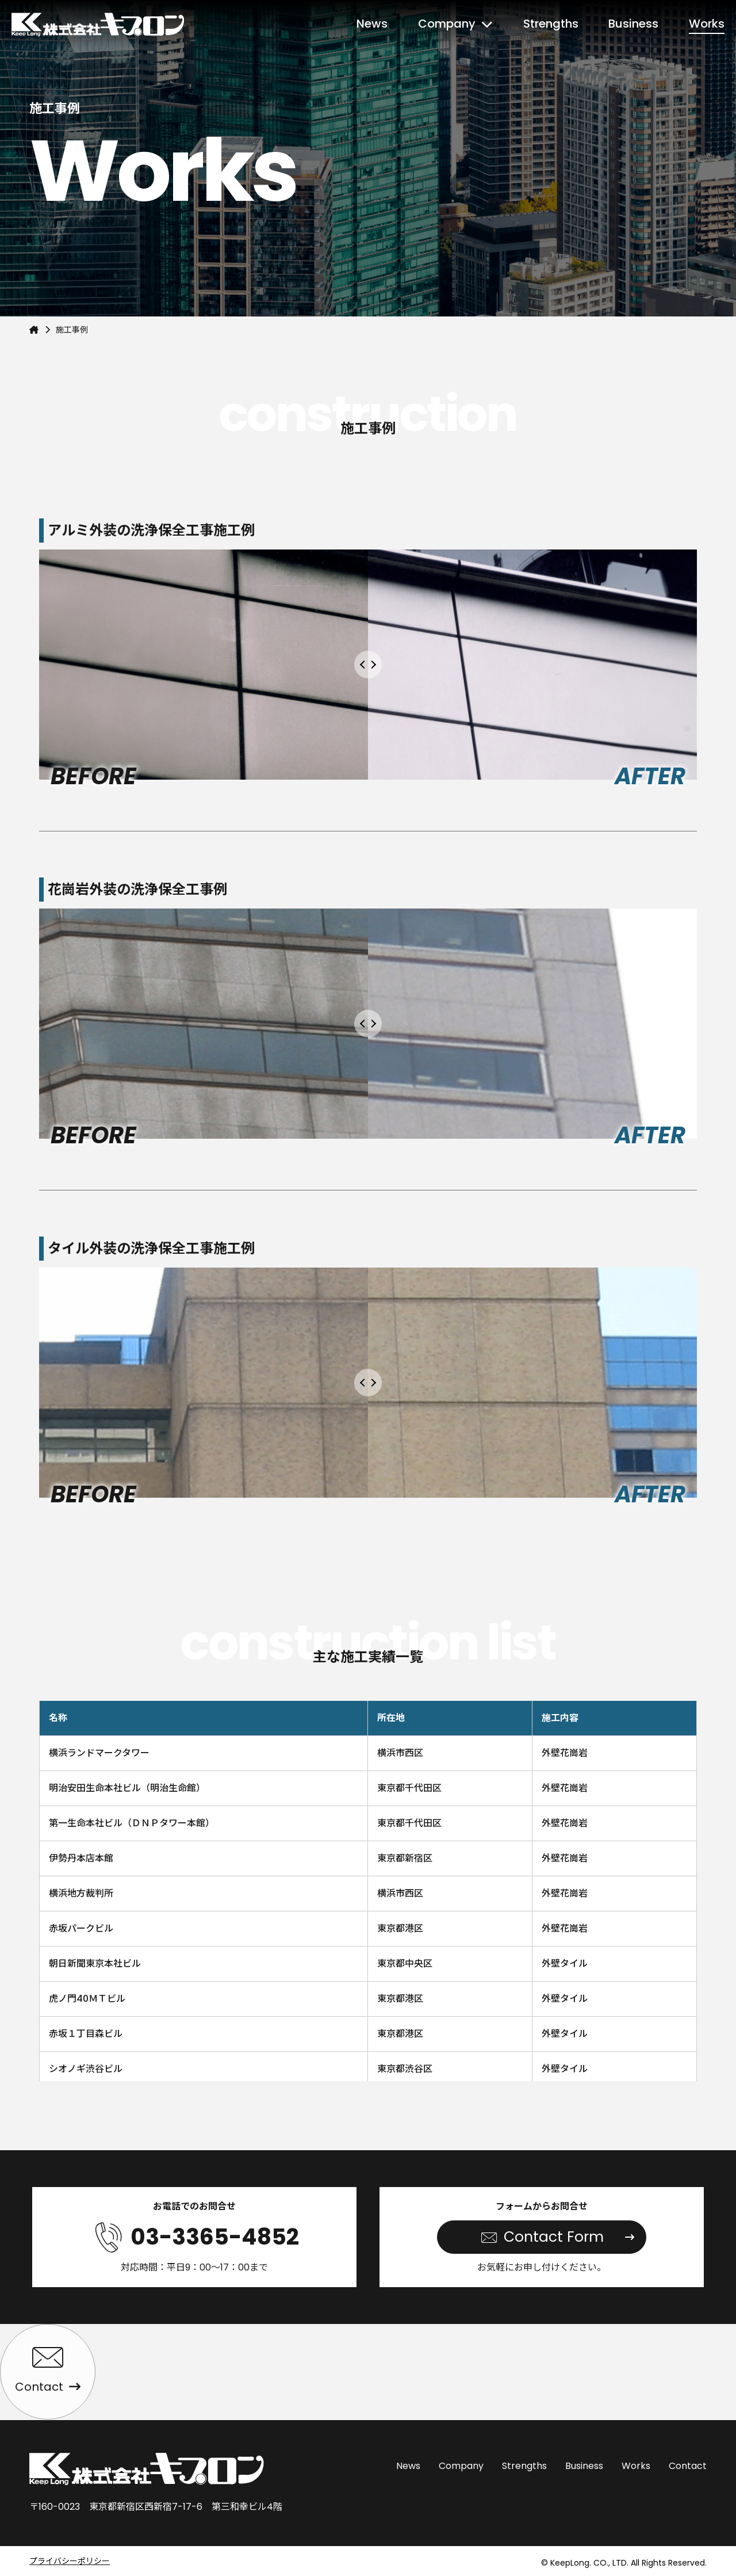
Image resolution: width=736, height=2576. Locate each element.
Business (633, 24)
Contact (688, 2465)
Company (447, 24)
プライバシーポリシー (69, 2561)
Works (706, 24)
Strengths (550, 24)
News (372, 24)
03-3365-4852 (215, 2237)
